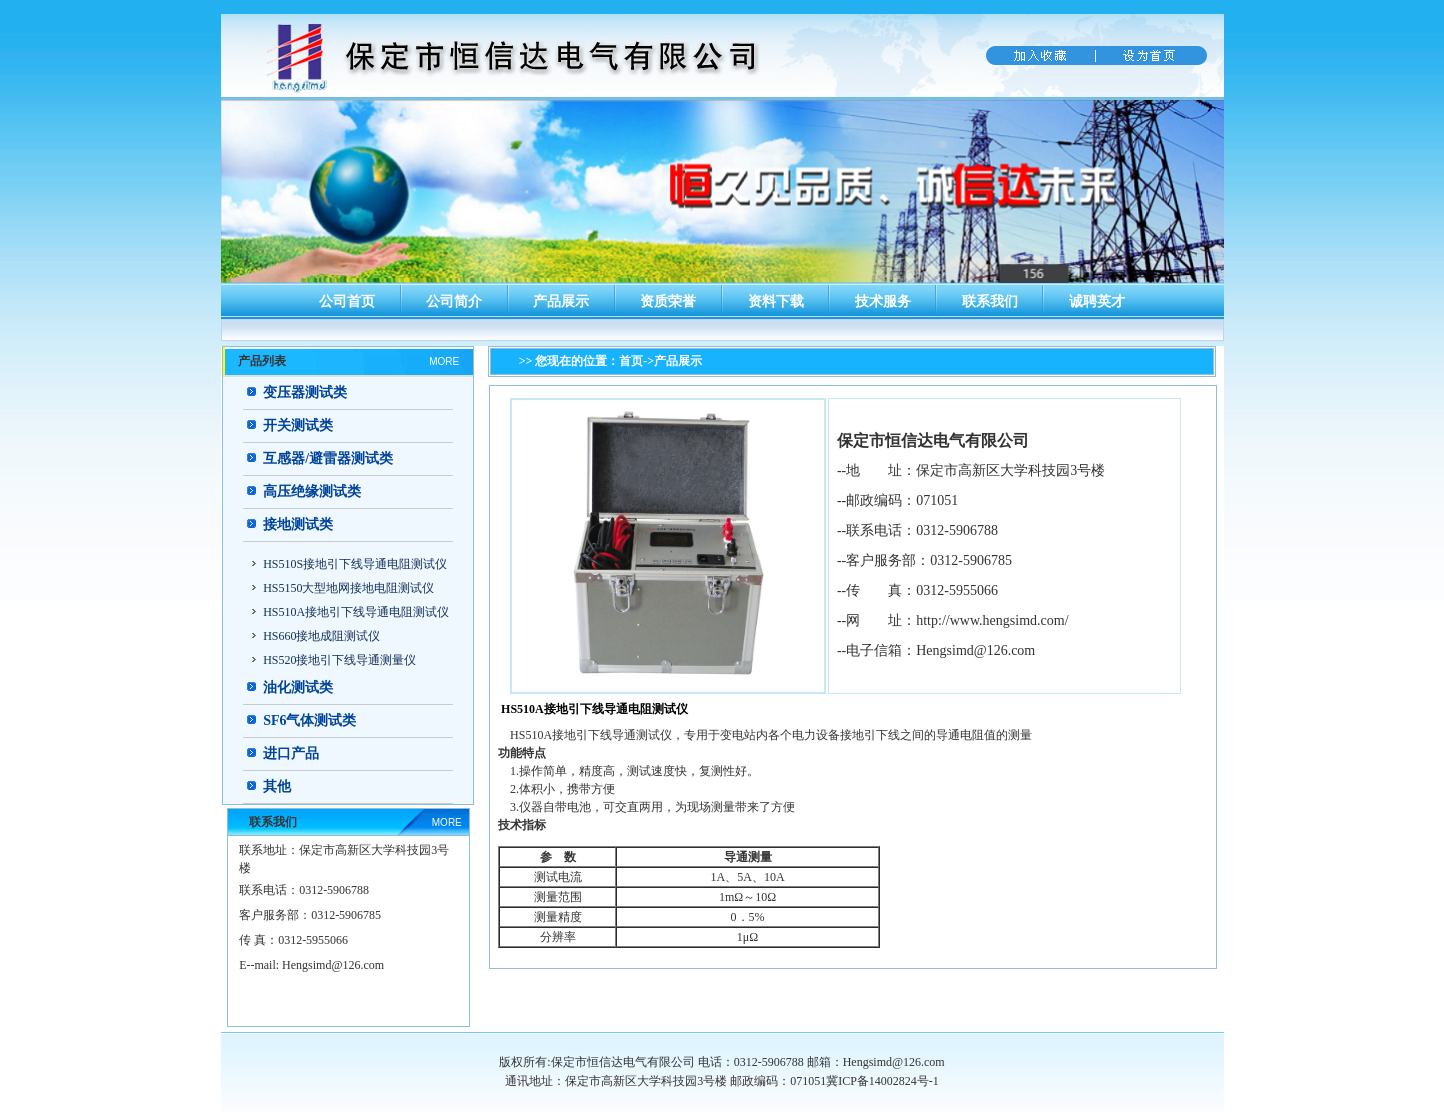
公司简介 (454, 301)
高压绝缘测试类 (312, 491)
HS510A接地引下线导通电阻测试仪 (356, 612)
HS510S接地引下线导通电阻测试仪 (355, 564)
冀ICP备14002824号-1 (882, 1081)
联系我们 (990, 301)
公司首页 (347, 301)
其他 (277, 786)
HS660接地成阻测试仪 (321, 636)
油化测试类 (298, 687)
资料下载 (776, 301)
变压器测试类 (305, 392)
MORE (444, 361)
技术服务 (883, 301)
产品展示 (561, 301)
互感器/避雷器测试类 (328, 458)
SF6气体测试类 (309, 720)
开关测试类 (298, 425)
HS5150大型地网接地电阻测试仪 (348, 588)
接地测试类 (298, 524)
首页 (631, 361)
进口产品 (291, 753)
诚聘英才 (1097, 301)
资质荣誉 (668, 301)
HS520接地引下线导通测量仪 (339, 660)
